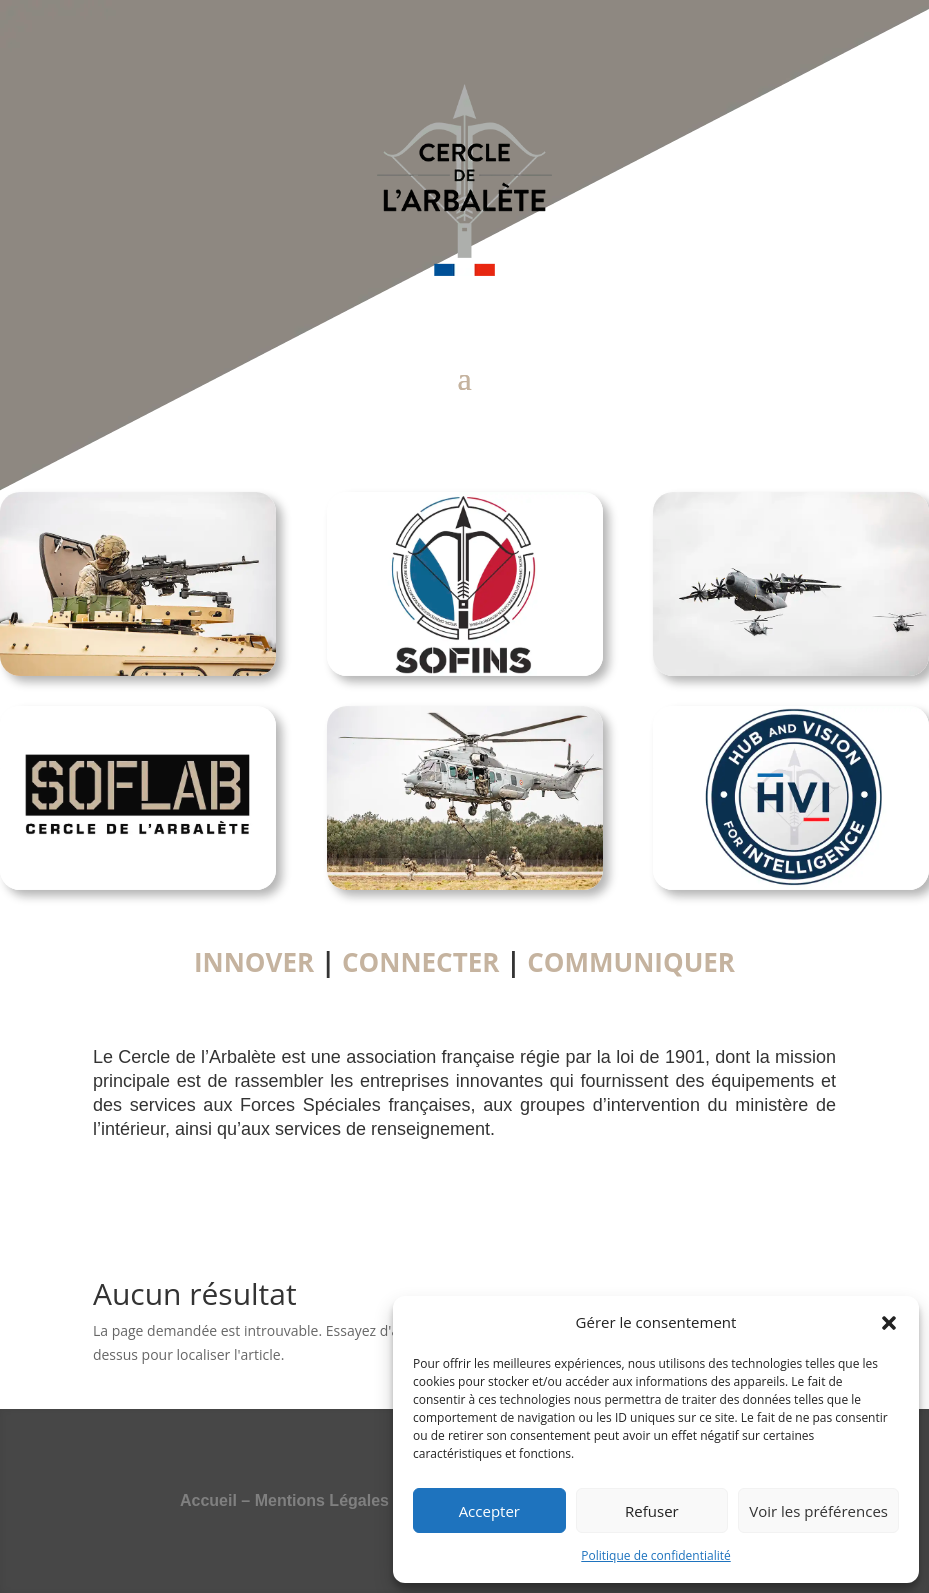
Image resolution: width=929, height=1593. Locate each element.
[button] (889, 1323)
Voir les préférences (818, 1511)
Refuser (652, 1511)
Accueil (208, 1500)
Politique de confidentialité (655, 1555)
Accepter (489, 1511)
